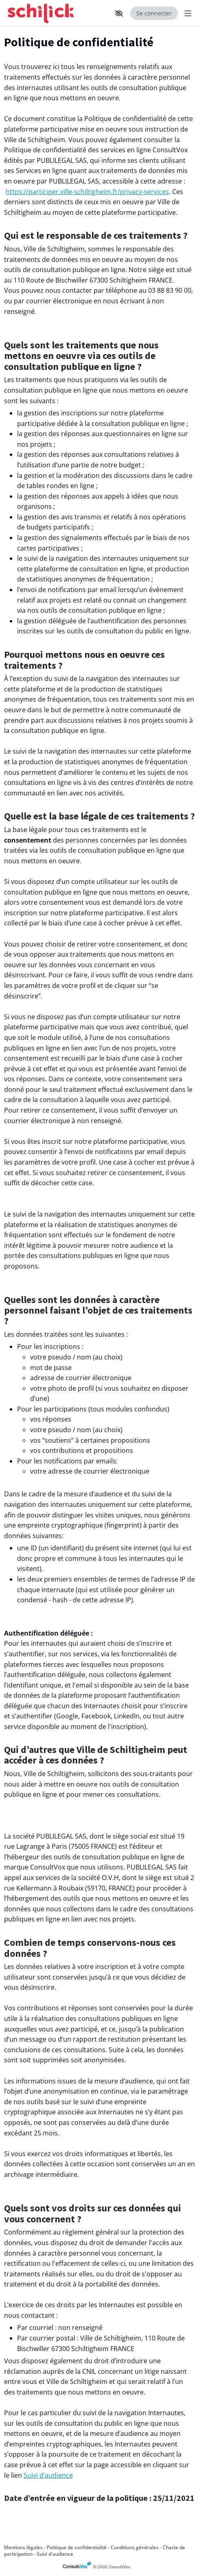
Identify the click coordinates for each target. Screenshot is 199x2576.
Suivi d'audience (55, 2553)
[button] (119, 13)
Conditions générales (135, 2547)
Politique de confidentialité (77, 2547)
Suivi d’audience (48, 2475)
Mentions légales (23, 2547)
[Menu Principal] (186, 13)
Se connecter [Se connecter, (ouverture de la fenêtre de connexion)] (154, 13)
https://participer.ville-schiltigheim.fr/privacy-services (87, 191)
